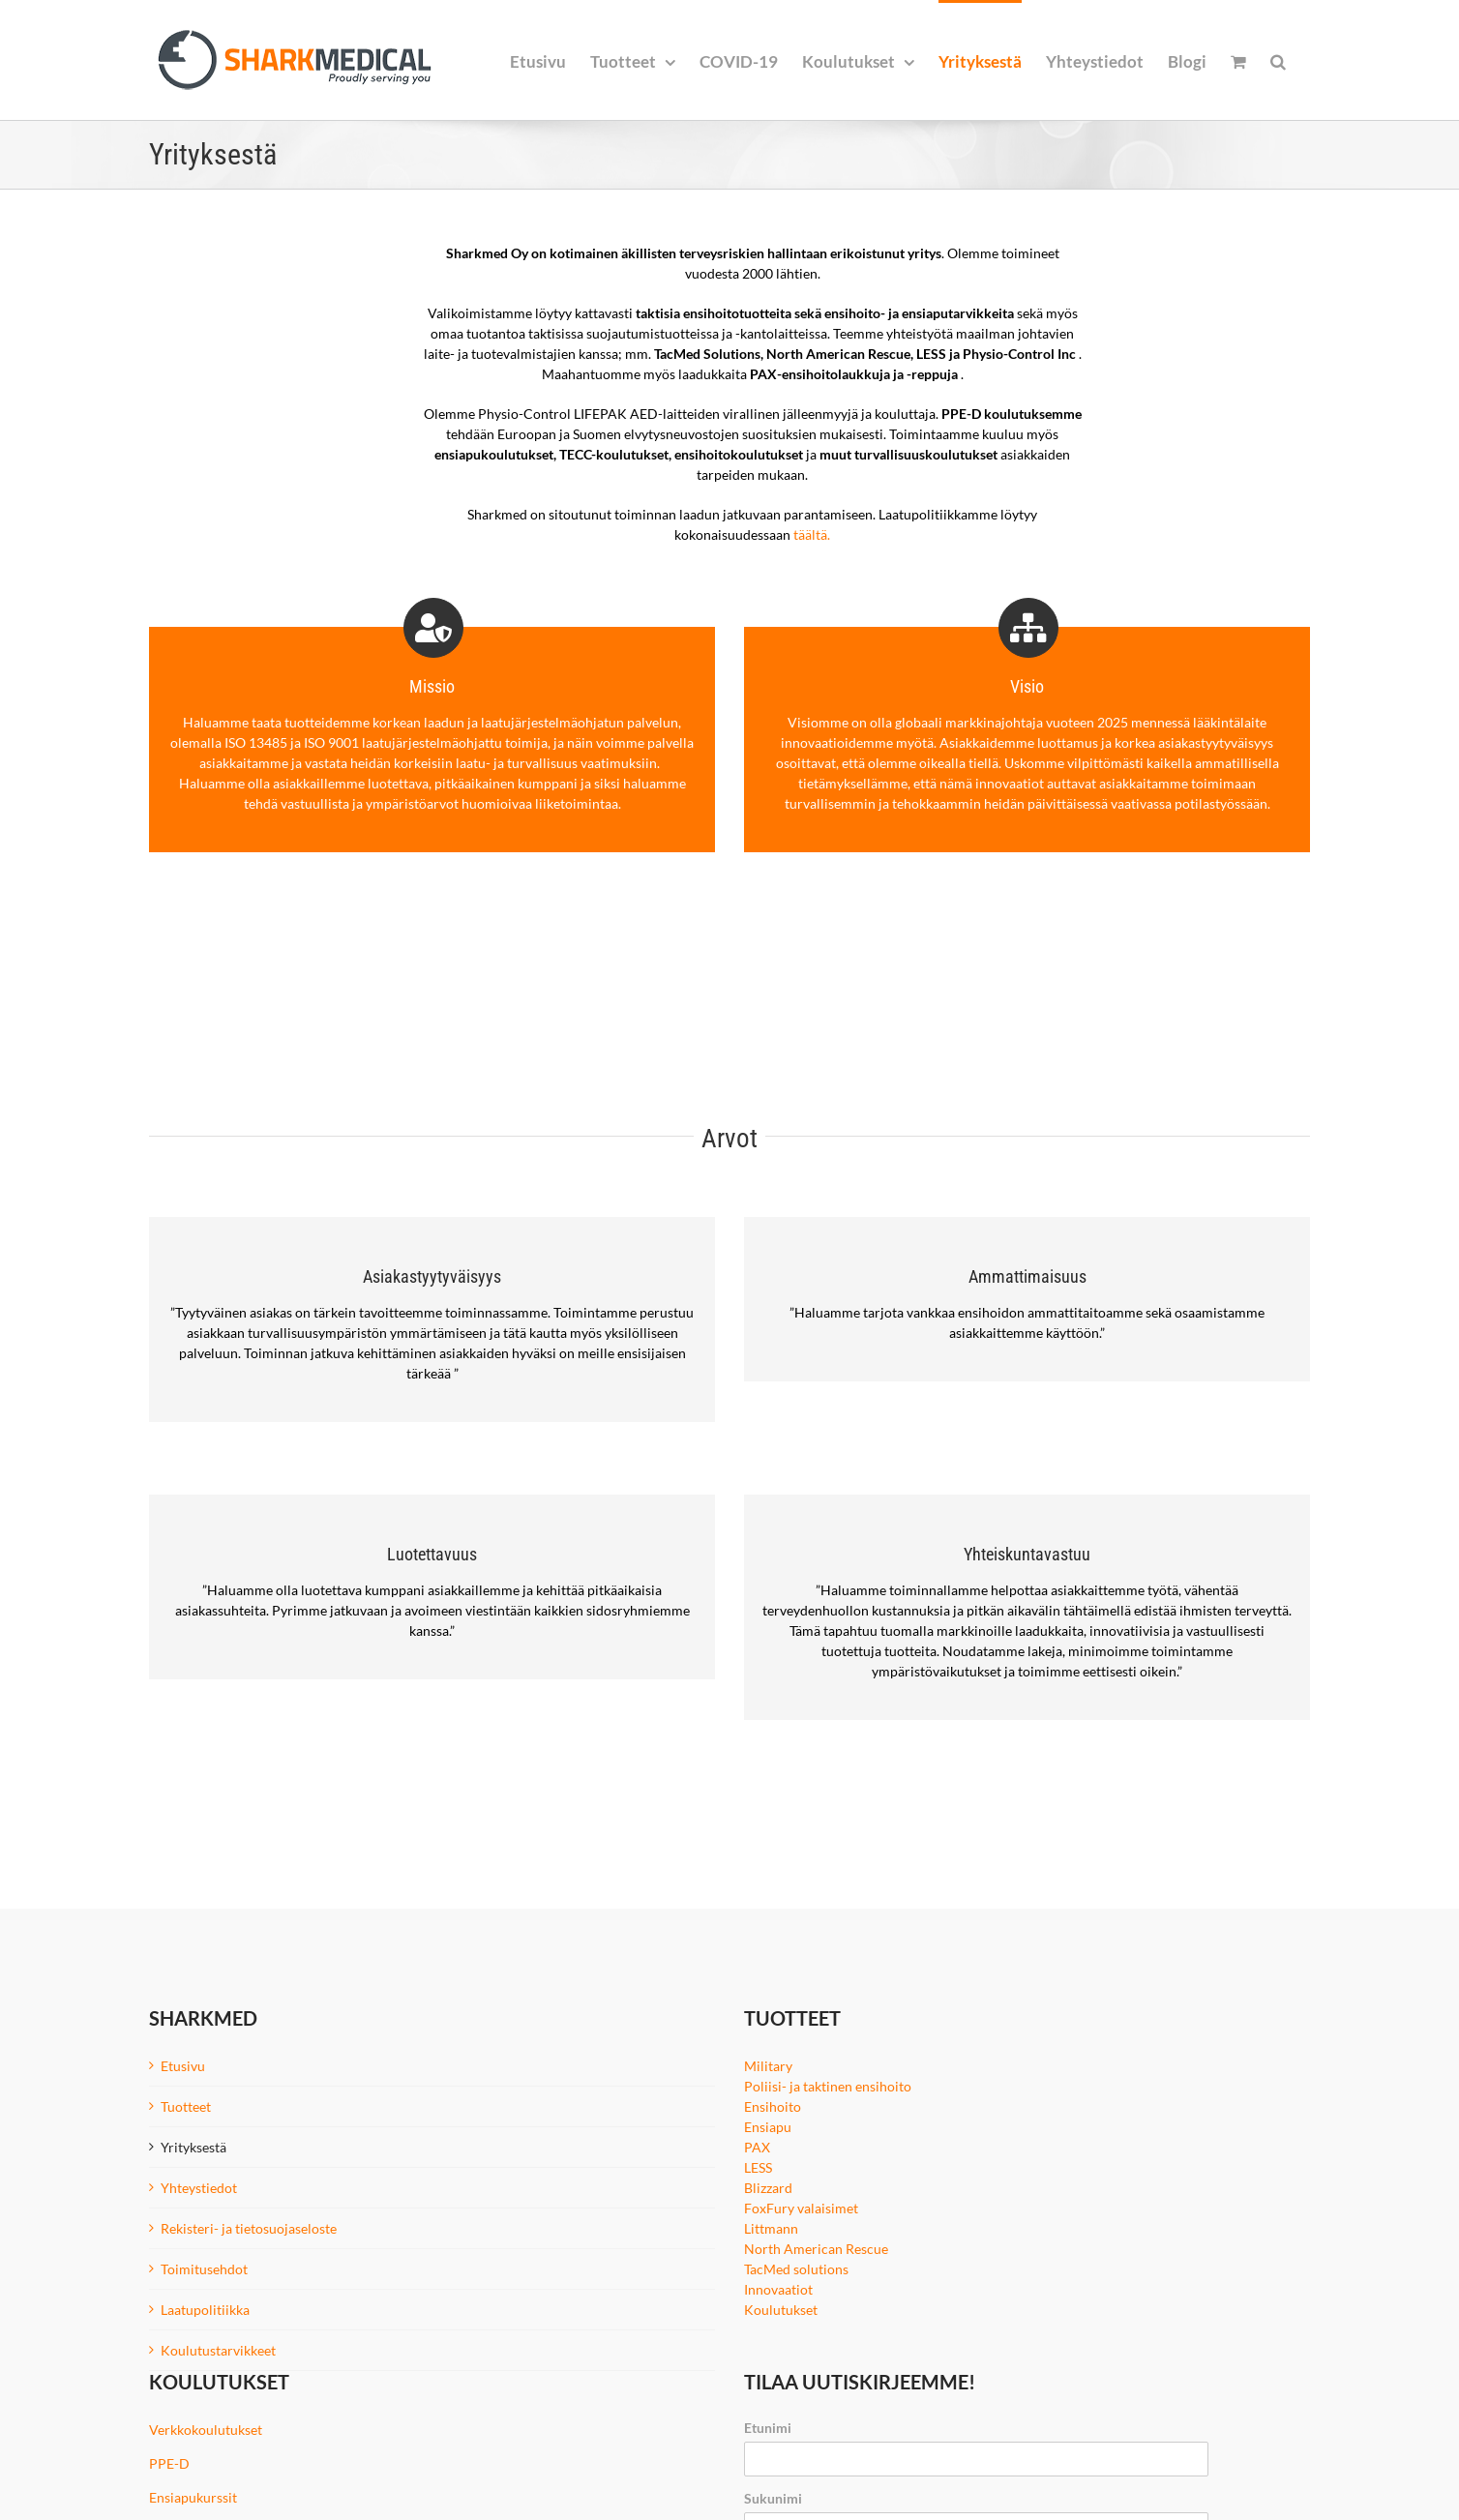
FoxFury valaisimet (801, 2208)
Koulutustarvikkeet (218, 2350)
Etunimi (767, 2427)
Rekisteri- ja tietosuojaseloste (249, 2228)
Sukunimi (773, 2498)
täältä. (811, 534)
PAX (757, 2147)
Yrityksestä (193, 2147)
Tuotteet (186, 2106)
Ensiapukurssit (193, 2497)
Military (768, 2066)
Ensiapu (767, 2127)
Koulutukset (781, 2309)
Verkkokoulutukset (205, 2429)
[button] (1278, 60)
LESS (758, 2167)
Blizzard (768, 2187)
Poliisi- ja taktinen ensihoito (827, 2086)
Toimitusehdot (204, 2269)
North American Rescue (816, 2248)
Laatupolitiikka (205, 2309)
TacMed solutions (796, 2269)
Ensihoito (772, 2106)
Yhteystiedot (199, 2187)
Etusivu (183, 2066)
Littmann (771, 2228)
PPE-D (169, 2463)
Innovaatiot (778, 2289)
